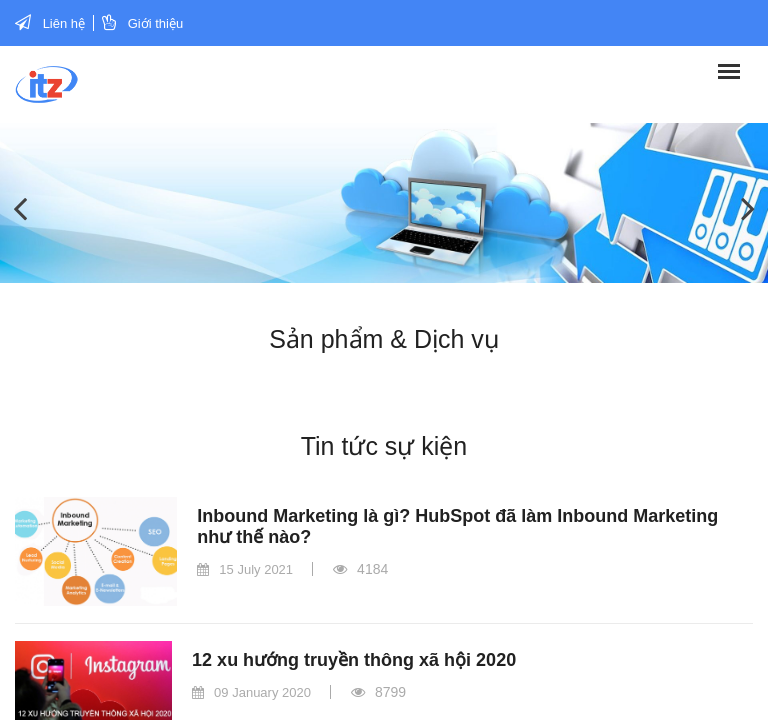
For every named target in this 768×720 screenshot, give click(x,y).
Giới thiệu (155, 23)
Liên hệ (64, 23)
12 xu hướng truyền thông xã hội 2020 (354, 660)
